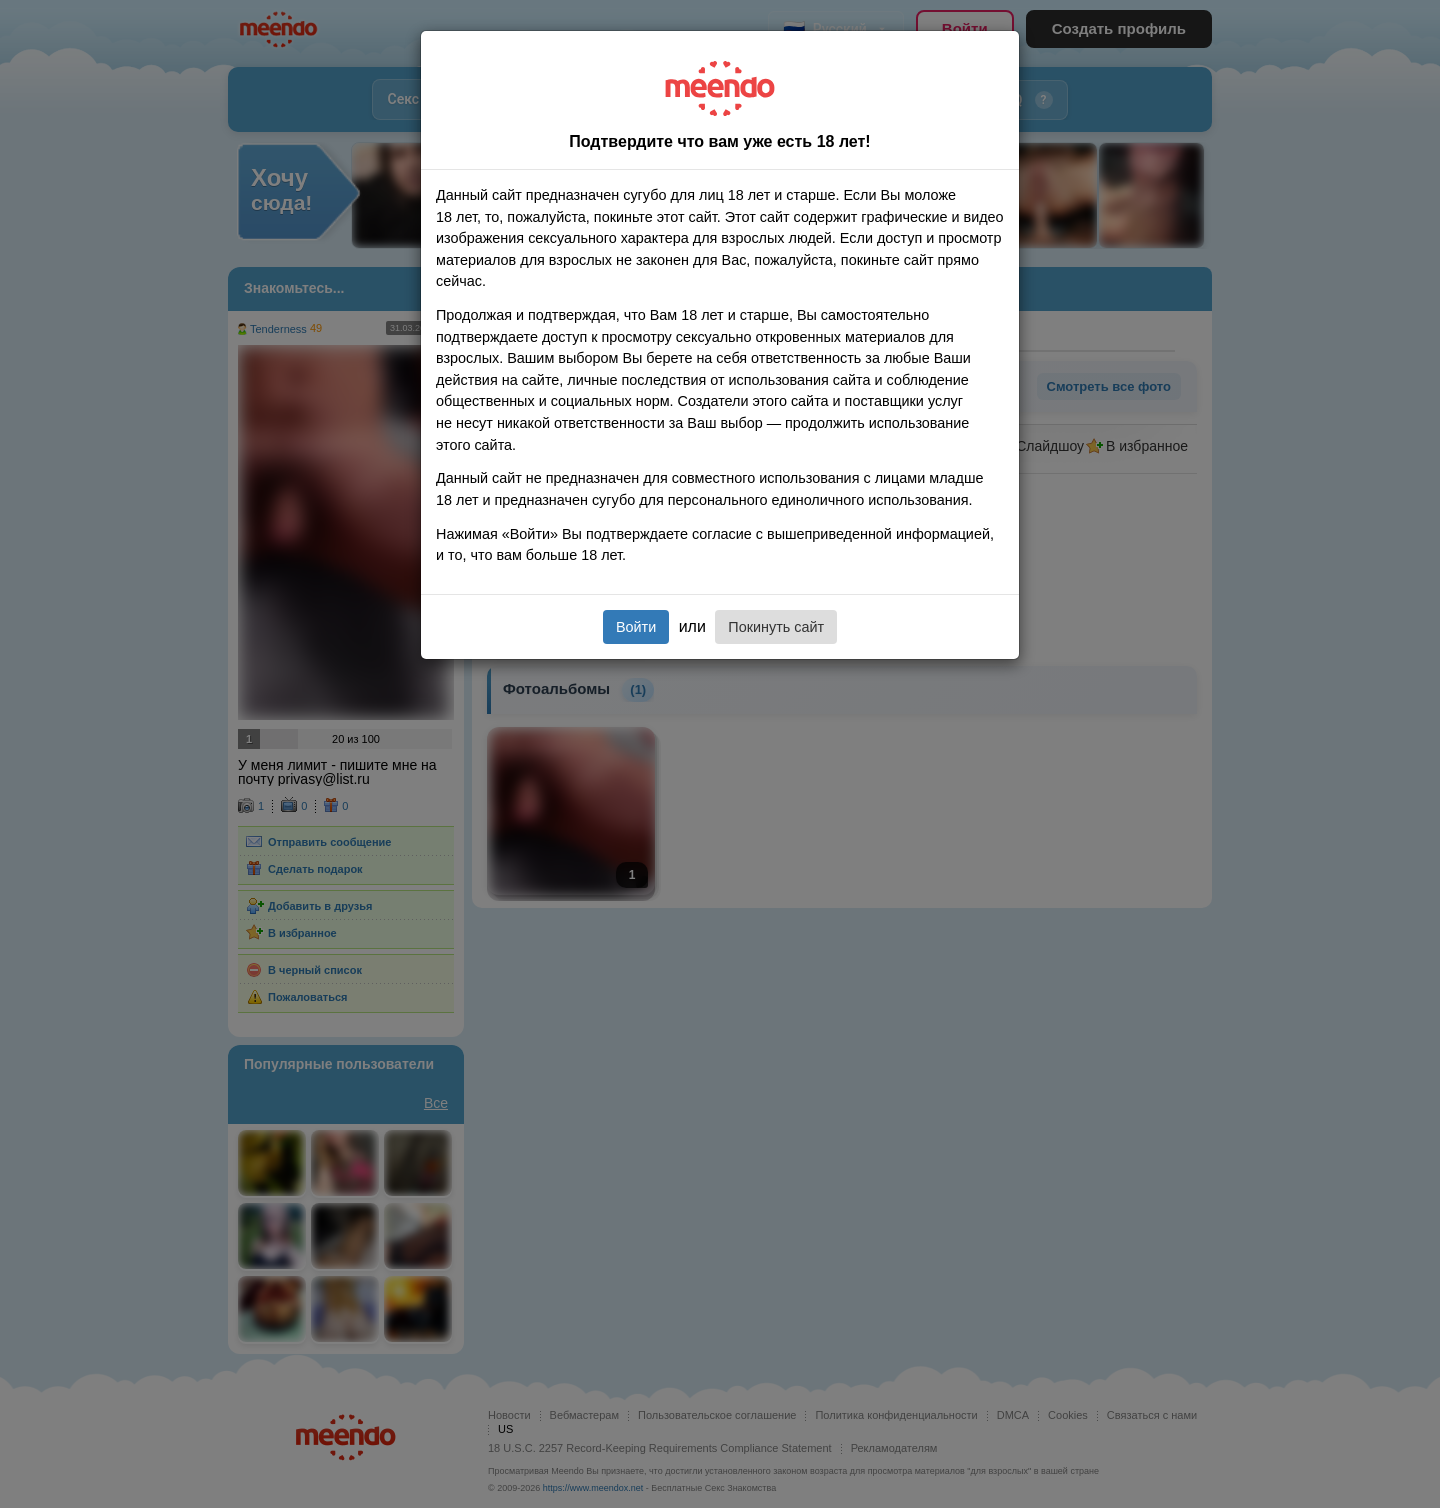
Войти (636, 627)
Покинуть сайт (776, 627)
